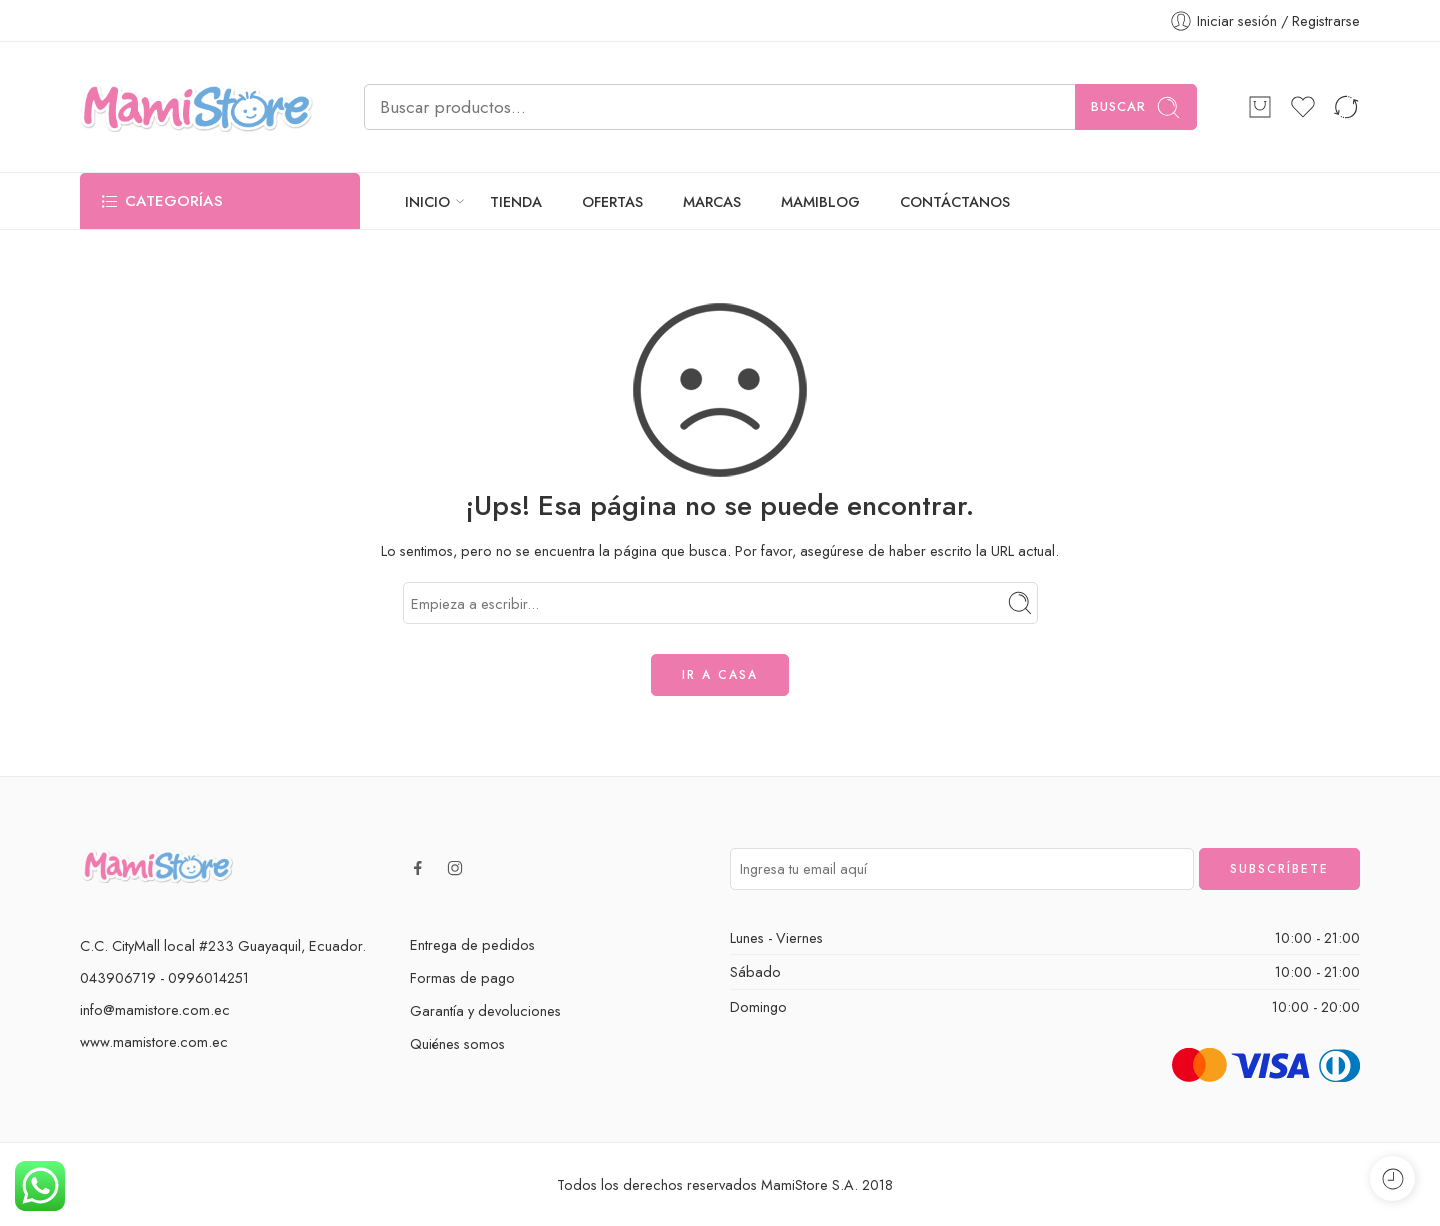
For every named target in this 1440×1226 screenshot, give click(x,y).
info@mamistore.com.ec (155, 1009)
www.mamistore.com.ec (154, 1041)
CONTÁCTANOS (955, 201)
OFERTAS (612, 201)
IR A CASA (720, 675)
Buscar (1136, 107)
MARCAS (712, 201)
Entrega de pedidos (472, 944)
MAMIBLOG (820, 201)
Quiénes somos (457, 1043)
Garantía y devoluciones (485, 1010)
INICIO (427, 201)
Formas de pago (462, 977)
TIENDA (516, 201)
